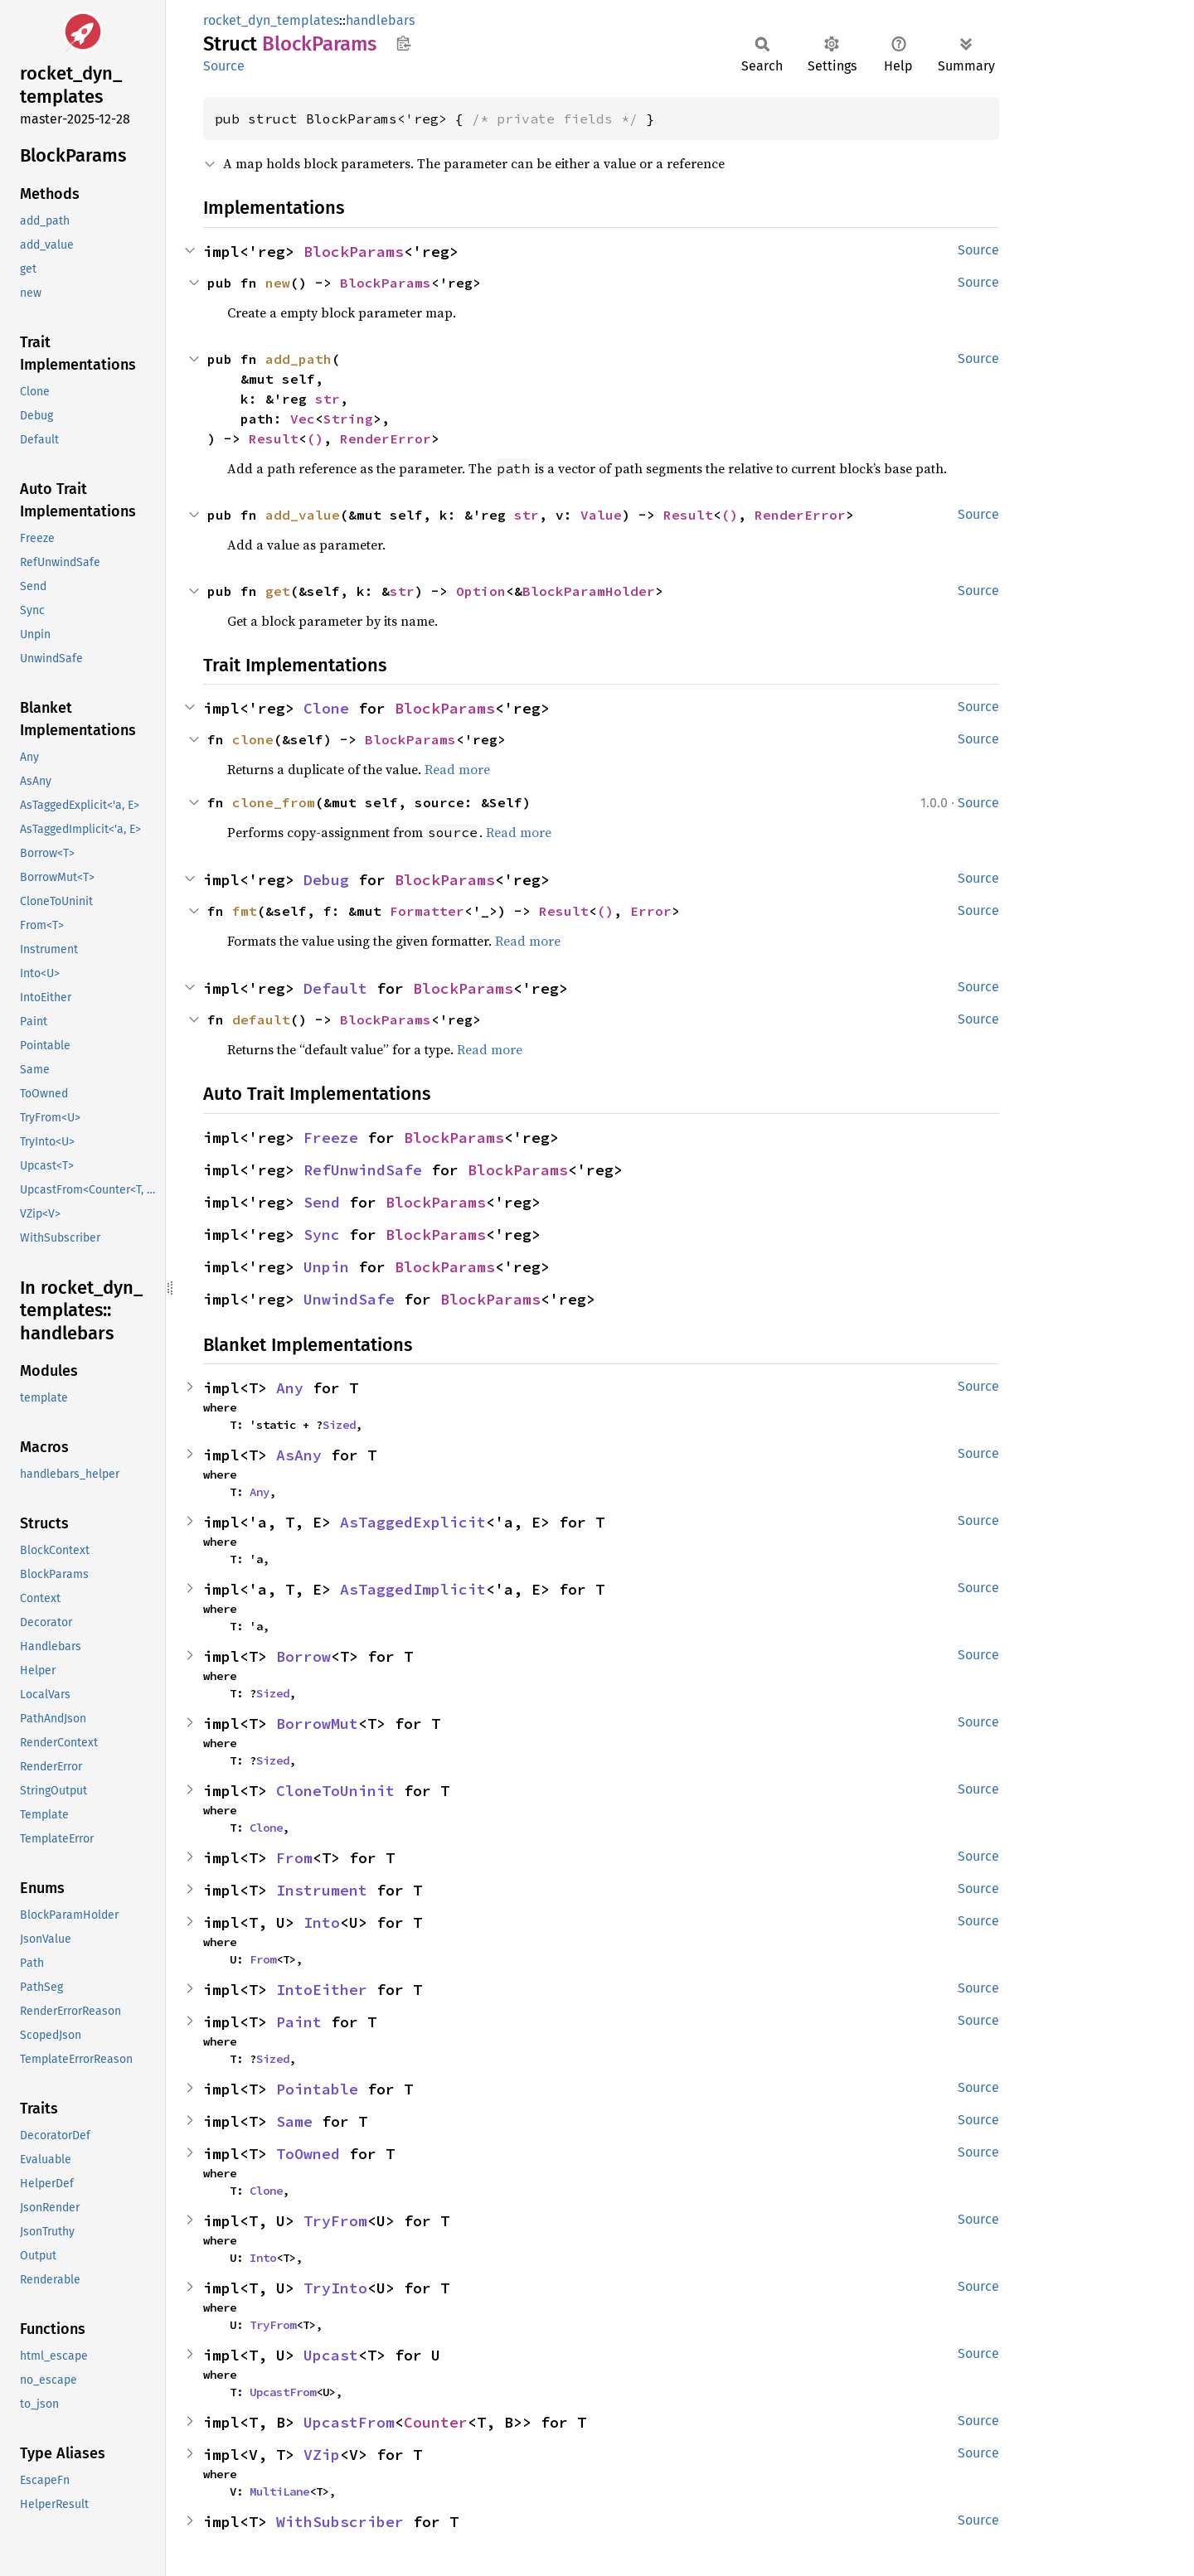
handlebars (380, 20)
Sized (339, 1424)
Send (321, 1202)
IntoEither (321, 1989)
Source (224, 66)
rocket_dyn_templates (271, 20)
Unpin (326, 1266)
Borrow (303, 1656)
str (327, 398)
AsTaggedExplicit (413, 1522)
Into (321, 1922)
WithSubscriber (340, 2521)
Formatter (427, 911)
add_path (298, 359)
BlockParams (353, 251)
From (294, 1857)
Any (289, 1387)
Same (294, 2121)
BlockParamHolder (588, 591)
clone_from (273, 802)
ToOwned (308, 2153)
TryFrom (335, 2220)
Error (651, 911)
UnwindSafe (349, 1299)
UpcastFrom (283, 2392)
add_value (302, 514)
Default (335, 988)
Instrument (321, 1890)
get (277, 591)
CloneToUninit (335, 1790)
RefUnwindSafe (362, 1169)
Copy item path (403, 43)
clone (253, 739)
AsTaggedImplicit (413, 1589)
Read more (457, 769)
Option (481, 591)
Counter (436, 2422)
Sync (321, 1234)
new (277, 282)
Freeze (330, 1137)
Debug (326, 879)
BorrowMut (317, 1723)
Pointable (317, 2089)
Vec (302, 418)
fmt (244, 911)
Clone (326, 708)
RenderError (385, 438)
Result (273, 438)
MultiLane (279, 2491)
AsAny (299, 1455)
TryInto (335, 2288)
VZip (321, 2454)
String (348, 418)
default (261, 1019)
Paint (299, 2021)
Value (601, 514)
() (315, 438)
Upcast (330, 2355)
